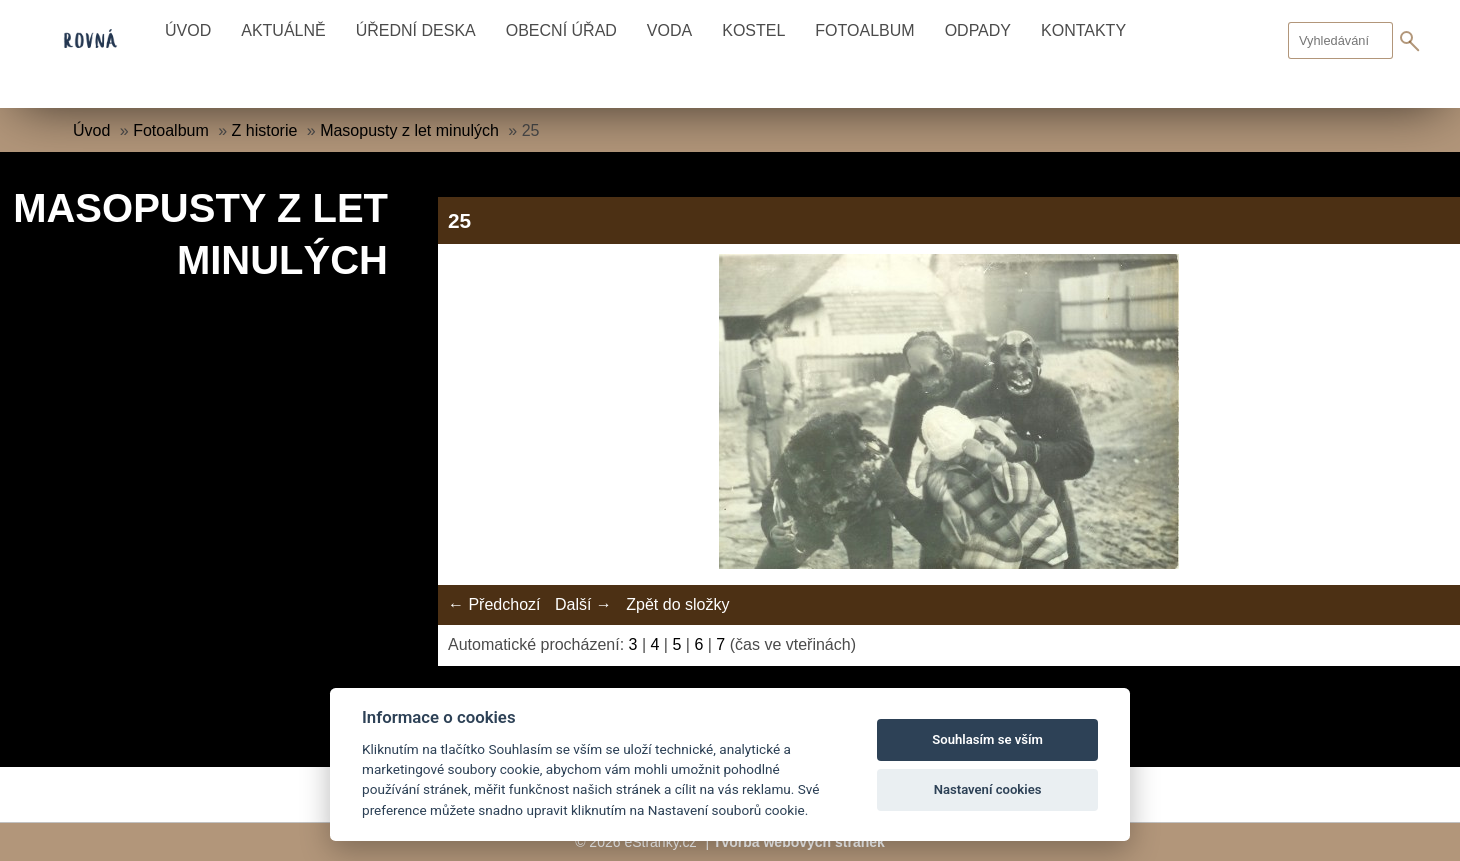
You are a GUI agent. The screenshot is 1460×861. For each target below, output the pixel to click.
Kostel (753, 30)
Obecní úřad (561, 30)
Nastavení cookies (988, 789)
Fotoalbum (864, 30)
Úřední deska (416, 30)
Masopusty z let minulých (409, 130)
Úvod (188, 30)
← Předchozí (494, 604)
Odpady (978, 30)
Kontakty (1083, 30)
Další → (583, 604)
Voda (669, 30)
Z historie (265, 130)
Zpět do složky (677, 604)
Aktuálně (283, 30)
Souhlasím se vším (987, 739)
